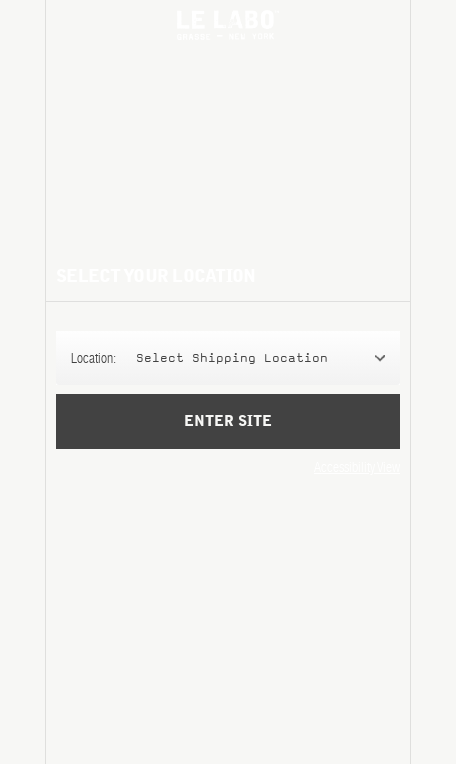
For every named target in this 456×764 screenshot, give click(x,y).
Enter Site (228, 435)
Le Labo (228, 25)
